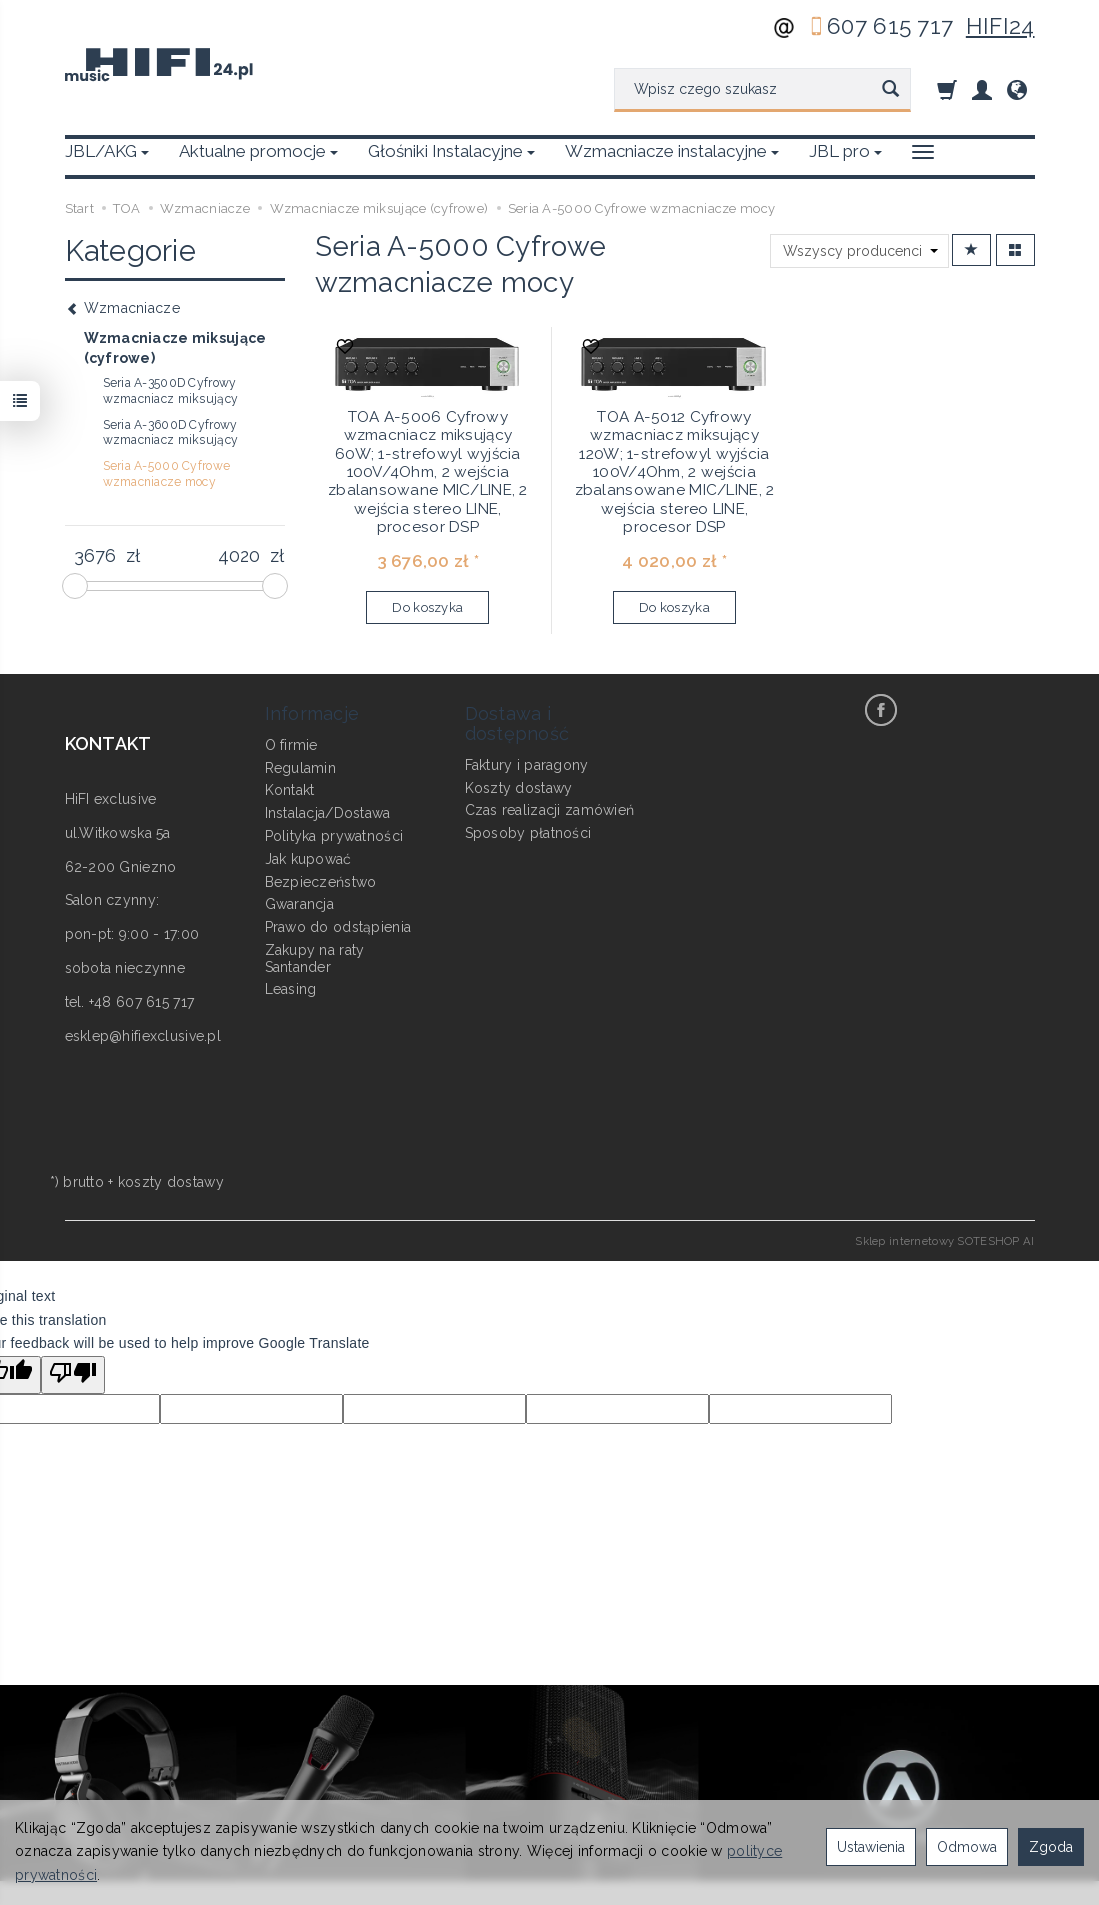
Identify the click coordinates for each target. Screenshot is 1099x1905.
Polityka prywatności (334, 836)
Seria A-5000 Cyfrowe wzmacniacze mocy (167, 474)
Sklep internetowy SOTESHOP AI (944, 1241)
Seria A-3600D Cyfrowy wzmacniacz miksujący (171, 433)
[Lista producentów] (859, 251)
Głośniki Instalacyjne (451, 151)
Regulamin (301, 768)
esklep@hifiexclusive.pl (143, 1036)
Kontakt (290, 790)
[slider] (75, 586)
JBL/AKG (107, 151)
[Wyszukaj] (890, 90)
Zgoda (1051, 1847)
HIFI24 (1000, 26)
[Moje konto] (982, 89)
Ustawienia (871, 1847)
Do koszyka (427, 607)
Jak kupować (308, 859)
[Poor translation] (73, 1375)
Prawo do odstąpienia (338, 927)
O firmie (291, 745)
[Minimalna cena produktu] (95, 556)
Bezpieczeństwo (321, 882)
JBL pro (845, 151)
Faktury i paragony (527, 765)
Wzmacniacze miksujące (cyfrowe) (175, 348)
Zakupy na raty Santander (315, 958)
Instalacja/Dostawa (328, 813)
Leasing (291, 989)
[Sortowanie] (971, 250)
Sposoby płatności (528, 833)
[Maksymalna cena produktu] (239, 556)
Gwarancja (300, 904)
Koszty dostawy (519, 788)
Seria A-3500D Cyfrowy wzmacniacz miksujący (171, 391)
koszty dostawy (171, 1182)
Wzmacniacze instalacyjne (672, 151)
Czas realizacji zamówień (550, 810)
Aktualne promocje (258, 151)
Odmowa (967, 1847)
